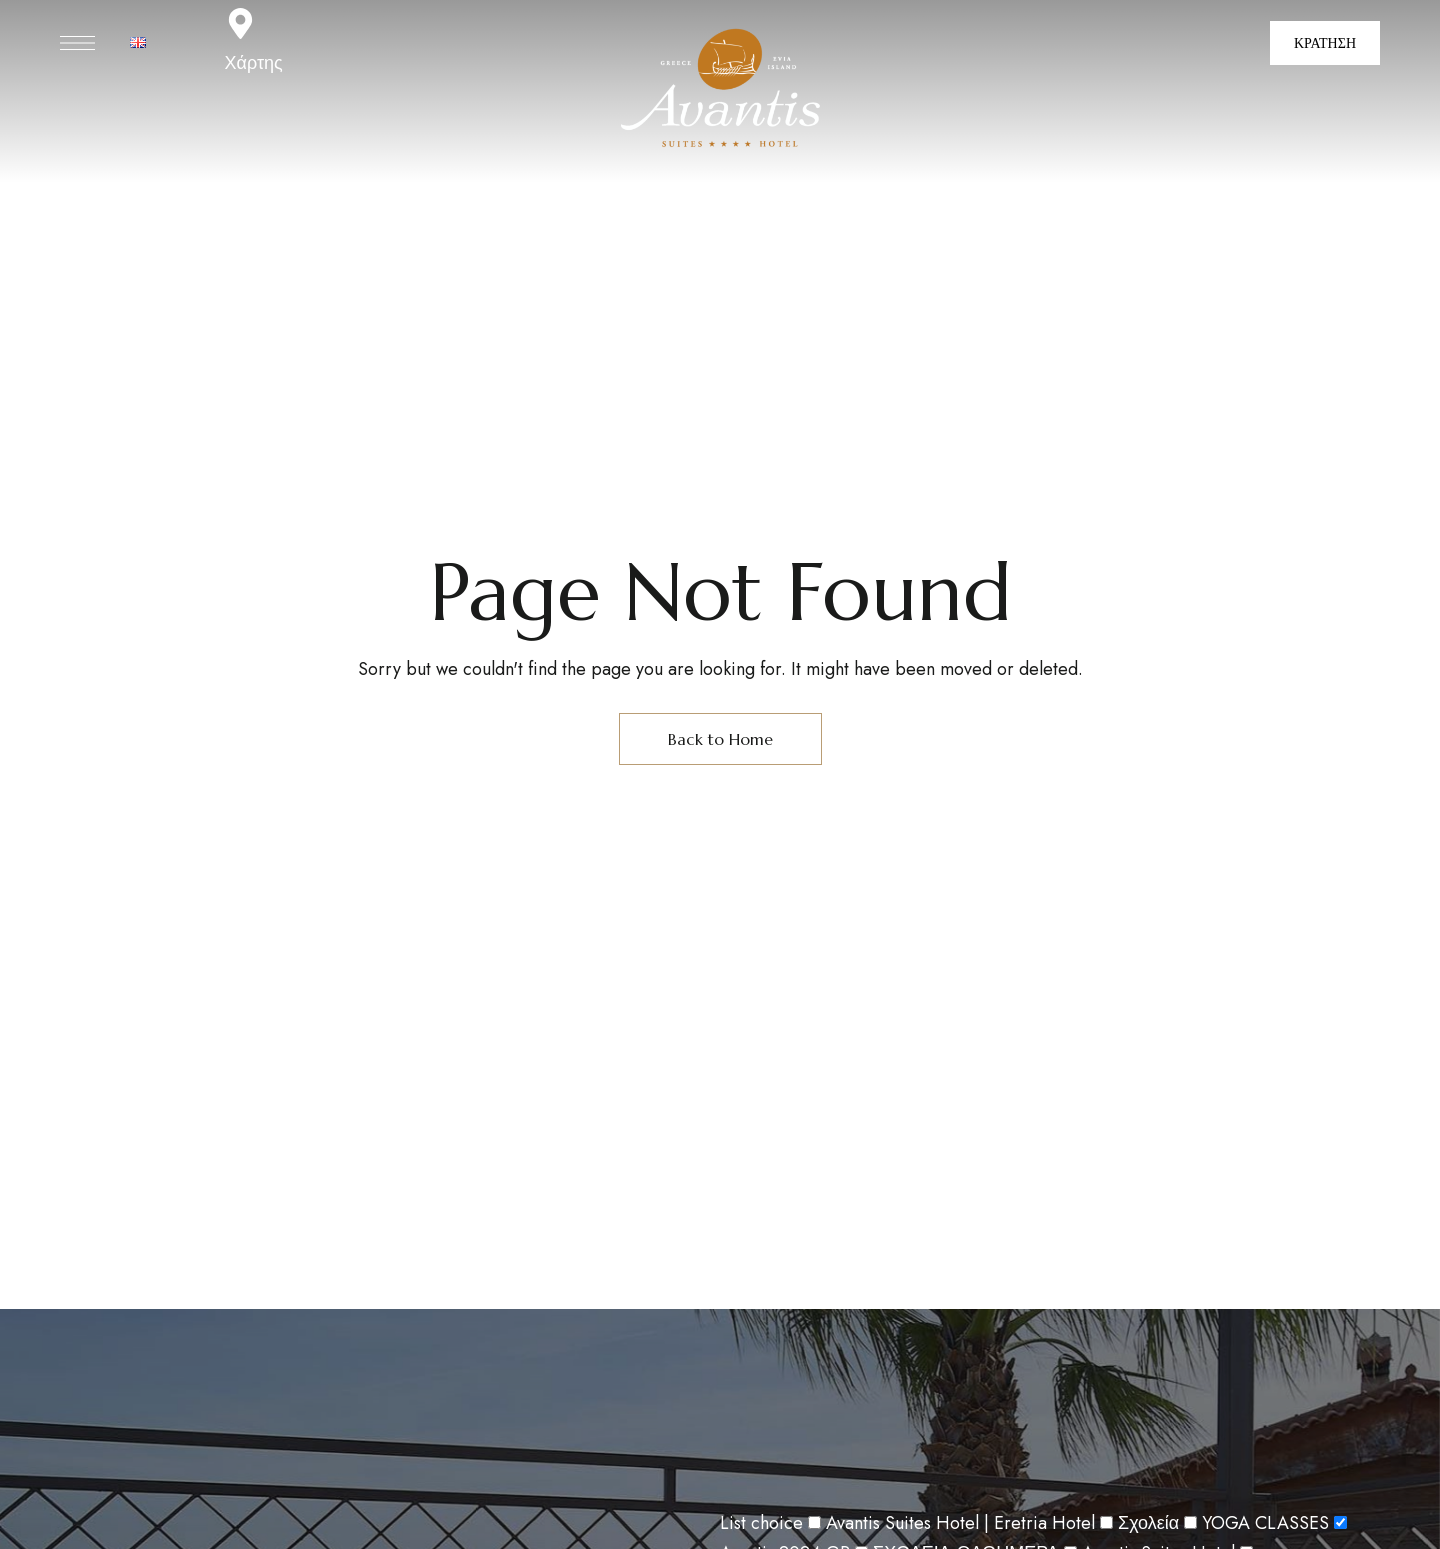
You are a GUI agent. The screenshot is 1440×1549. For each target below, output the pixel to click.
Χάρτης (254, 63)
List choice (761, 1523)
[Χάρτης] (240, 23)
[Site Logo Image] (720, 89)
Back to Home (720, 739)
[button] (1325, 43)
